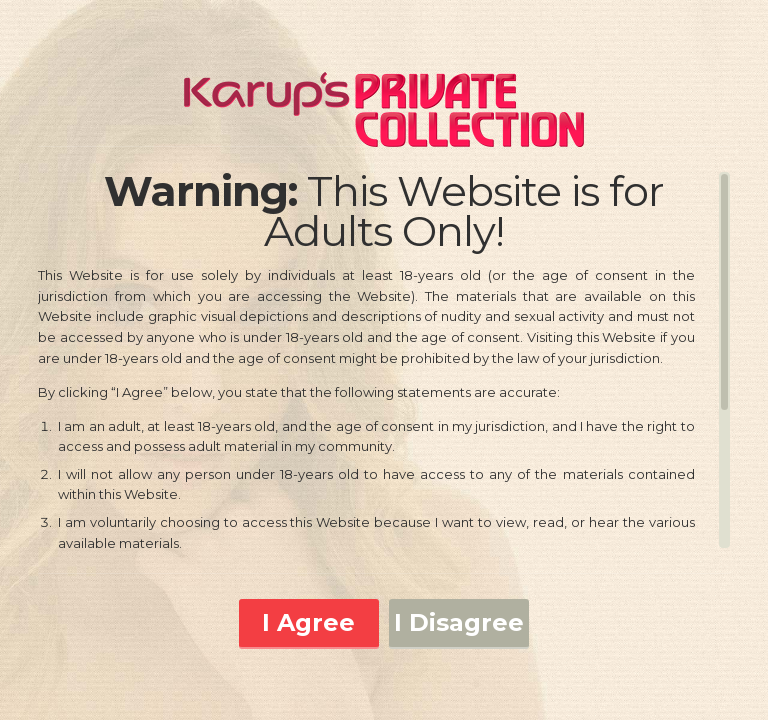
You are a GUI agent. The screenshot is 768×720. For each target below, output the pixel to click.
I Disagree (459, 622)
